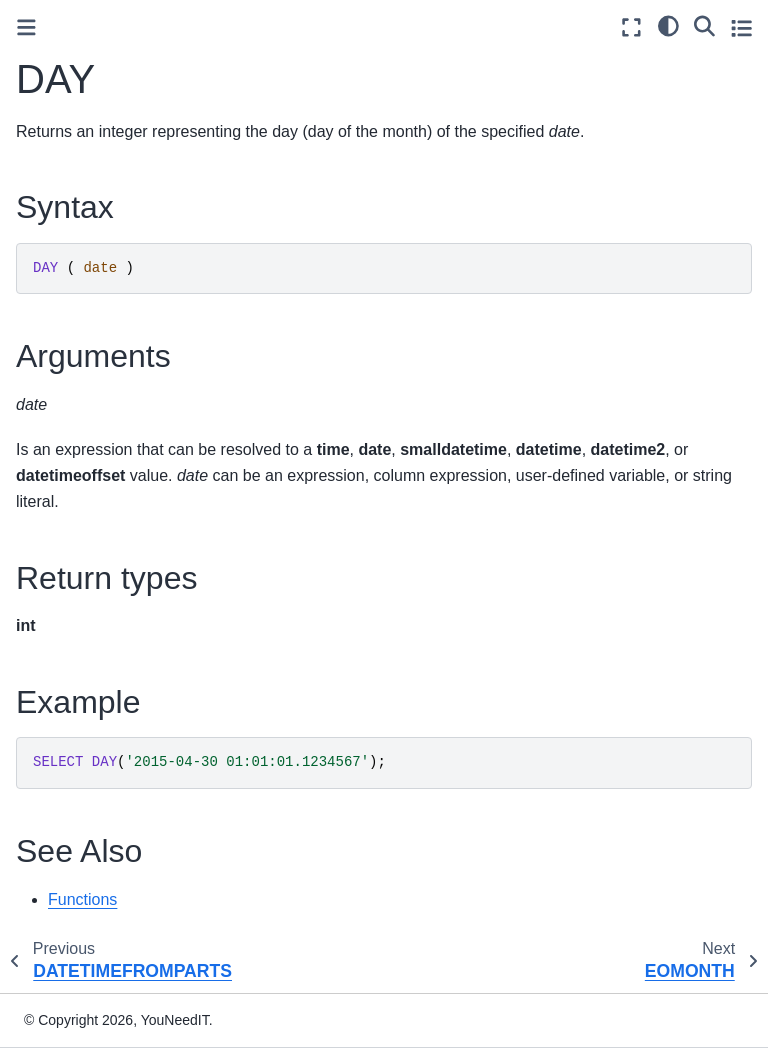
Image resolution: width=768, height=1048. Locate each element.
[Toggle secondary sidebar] (741, 27)
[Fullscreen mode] (631, 27)
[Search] (704, 25)
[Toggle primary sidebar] (26, 27)
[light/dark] (668, 25)
